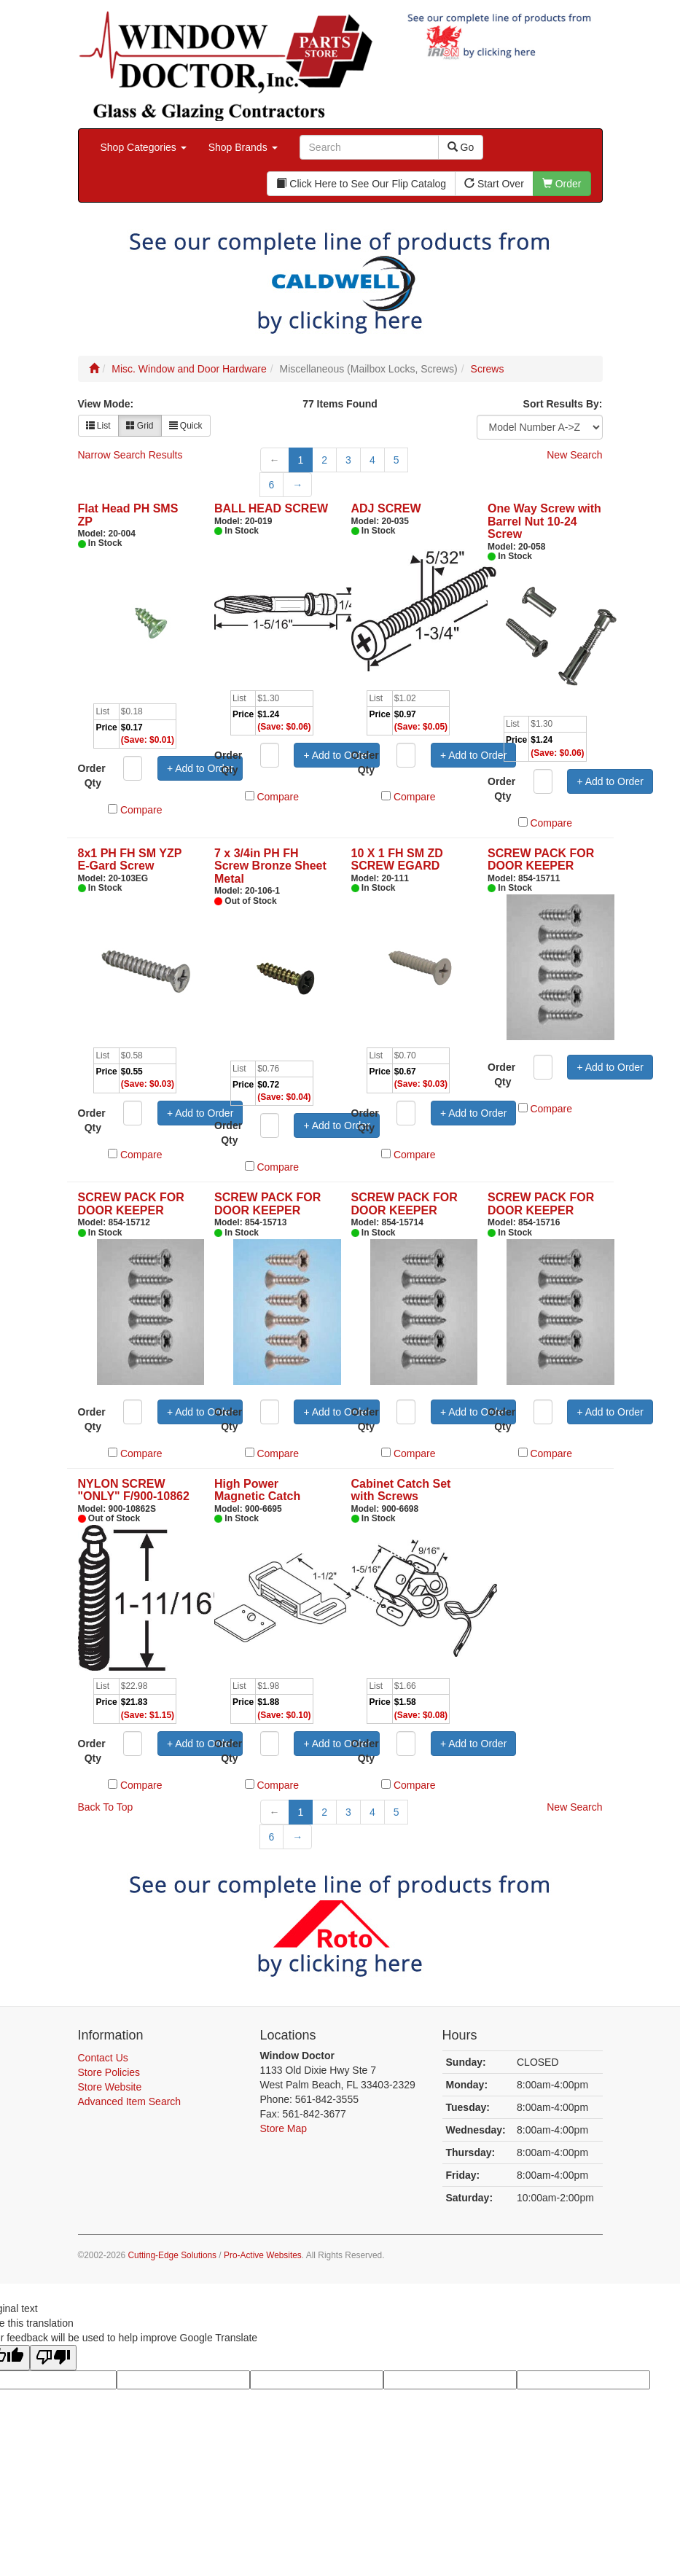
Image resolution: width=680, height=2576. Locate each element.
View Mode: (106, 404)
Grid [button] (140, 426)
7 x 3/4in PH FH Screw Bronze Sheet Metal (270, 866)
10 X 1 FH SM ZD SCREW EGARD (397, 860)
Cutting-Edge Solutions (172, 2255)
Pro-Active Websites (263, 2255)
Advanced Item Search (129, 2101)
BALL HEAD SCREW (271, 508)
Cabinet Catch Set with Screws (401, 1490)
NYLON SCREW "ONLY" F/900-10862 (133, 1490)
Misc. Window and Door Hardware (189, 369)
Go (461, 147)
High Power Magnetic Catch (257, 1490)
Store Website (110, 2087)
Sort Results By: (563, 404)
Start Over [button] (494, 184)
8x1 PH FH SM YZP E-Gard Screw (130, 860)
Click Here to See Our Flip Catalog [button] (361, 184)
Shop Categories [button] (144, 147)
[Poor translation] (53, 2357)
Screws (487, 369)
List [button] (98, 426)
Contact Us (103, 2058)
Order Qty (92, 775)
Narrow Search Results (130, 455)
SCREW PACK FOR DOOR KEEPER (541, 860)
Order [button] (562, 184)
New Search (574, 455)
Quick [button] (186, 426)
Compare (141, 810)
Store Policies (109, 2072)
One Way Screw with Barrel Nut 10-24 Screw (544, 521)
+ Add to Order (200, 768)
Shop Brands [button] (243, 147)
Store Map (284, 2128)
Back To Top (105, 1807)
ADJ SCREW (386, 508)
